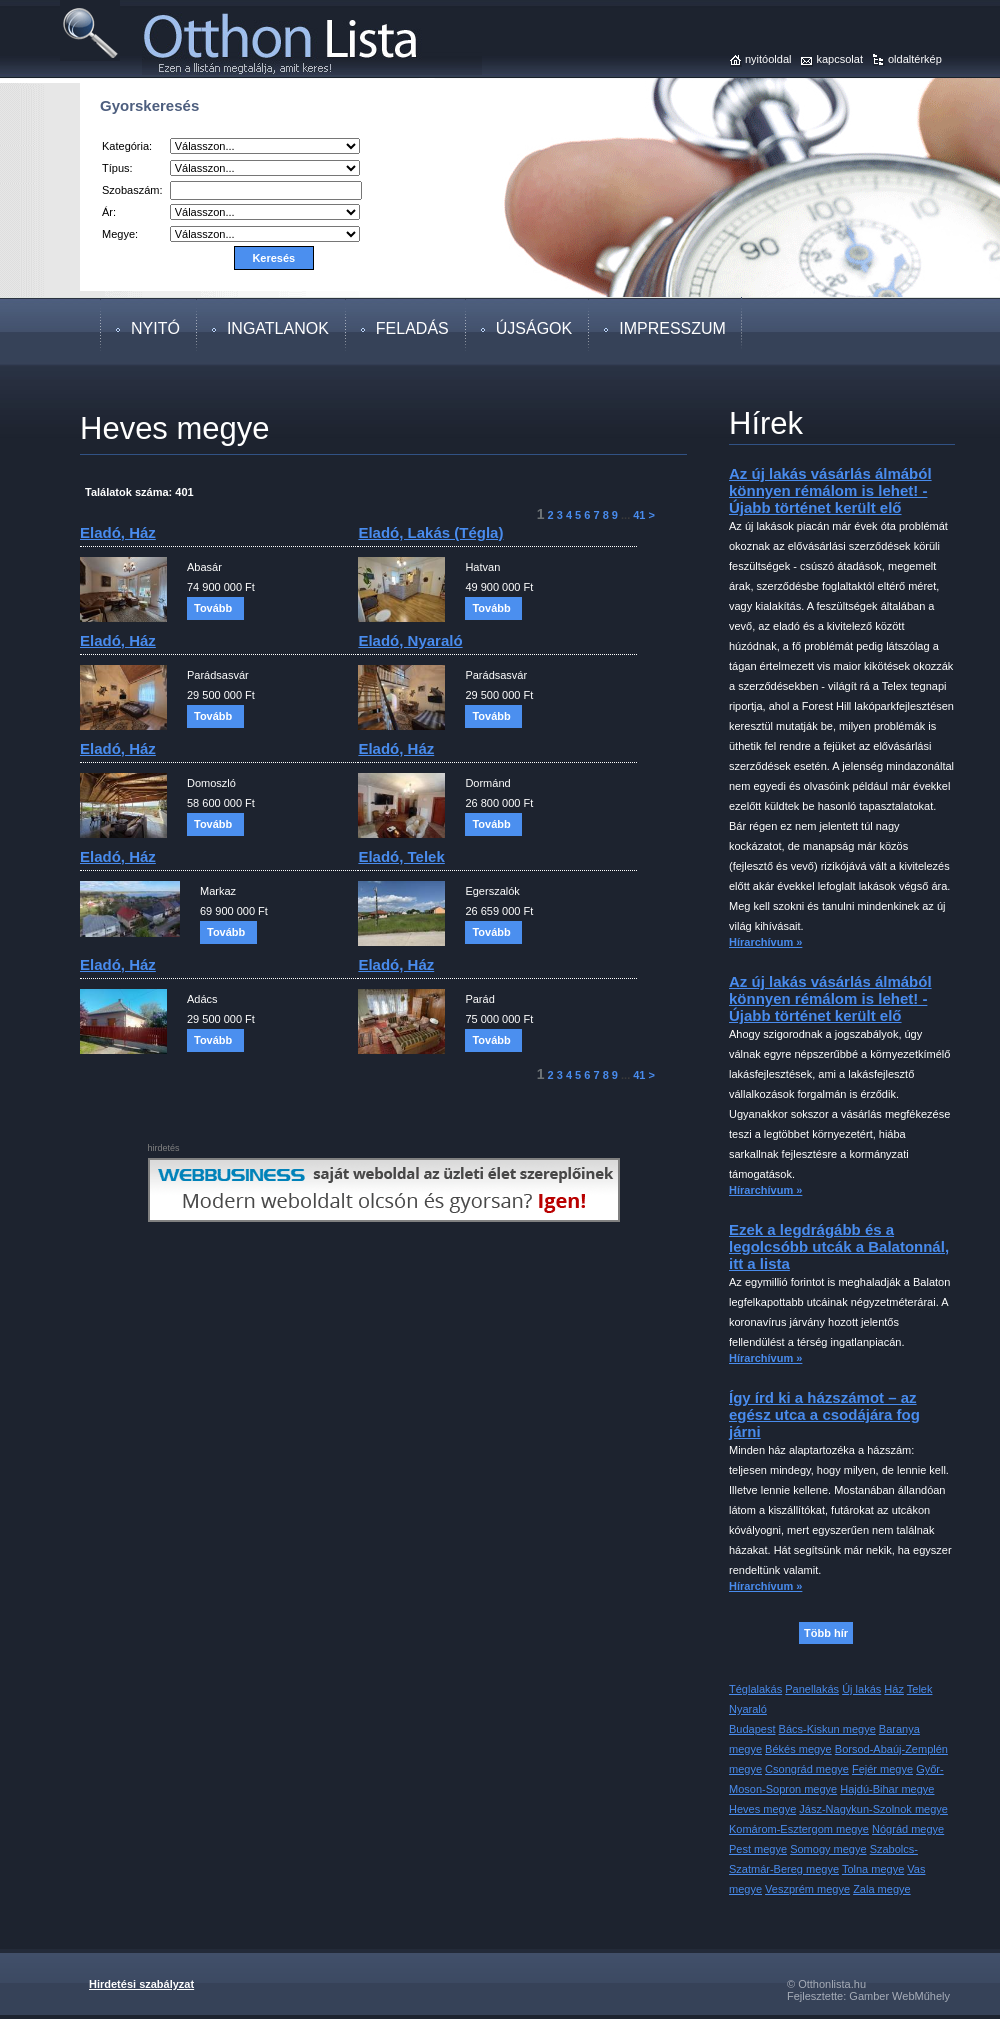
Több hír (826, 1633)
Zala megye (881, 1889)
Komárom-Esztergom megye (799, 1829)
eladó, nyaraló (410, 640)
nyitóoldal (768, 59)
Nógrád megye (908, 1829)
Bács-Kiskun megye (827, 1729)
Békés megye (798, 1749)
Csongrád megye (807, 1769)
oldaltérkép (915, 59)
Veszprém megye (807, 1889)
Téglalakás (755, 1689)
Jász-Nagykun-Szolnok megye (873, 1809)
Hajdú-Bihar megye (887, 1789)
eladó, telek (401, 856)
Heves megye (762, 1809)
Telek (920, 1689)
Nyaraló (748, 1709)
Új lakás (861, 1689)
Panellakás (812, 1689)
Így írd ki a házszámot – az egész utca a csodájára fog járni (824, 1414)
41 (639, 515)
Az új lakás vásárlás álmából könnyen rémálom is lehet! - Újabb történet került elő (830, 490)
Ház (894, 1689)
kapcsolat (839, 59)
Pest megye (758, 1849)
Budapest (752, 1729)
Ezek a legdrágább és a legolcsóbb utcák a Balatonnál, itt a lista (839, 1246)
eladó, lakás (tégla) (430, 532)
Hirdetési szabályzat (141, 1984)
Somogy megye (828, 1849)
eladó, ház (118, 532)
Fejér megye (882, 1769)
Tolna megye (873, 1869)
